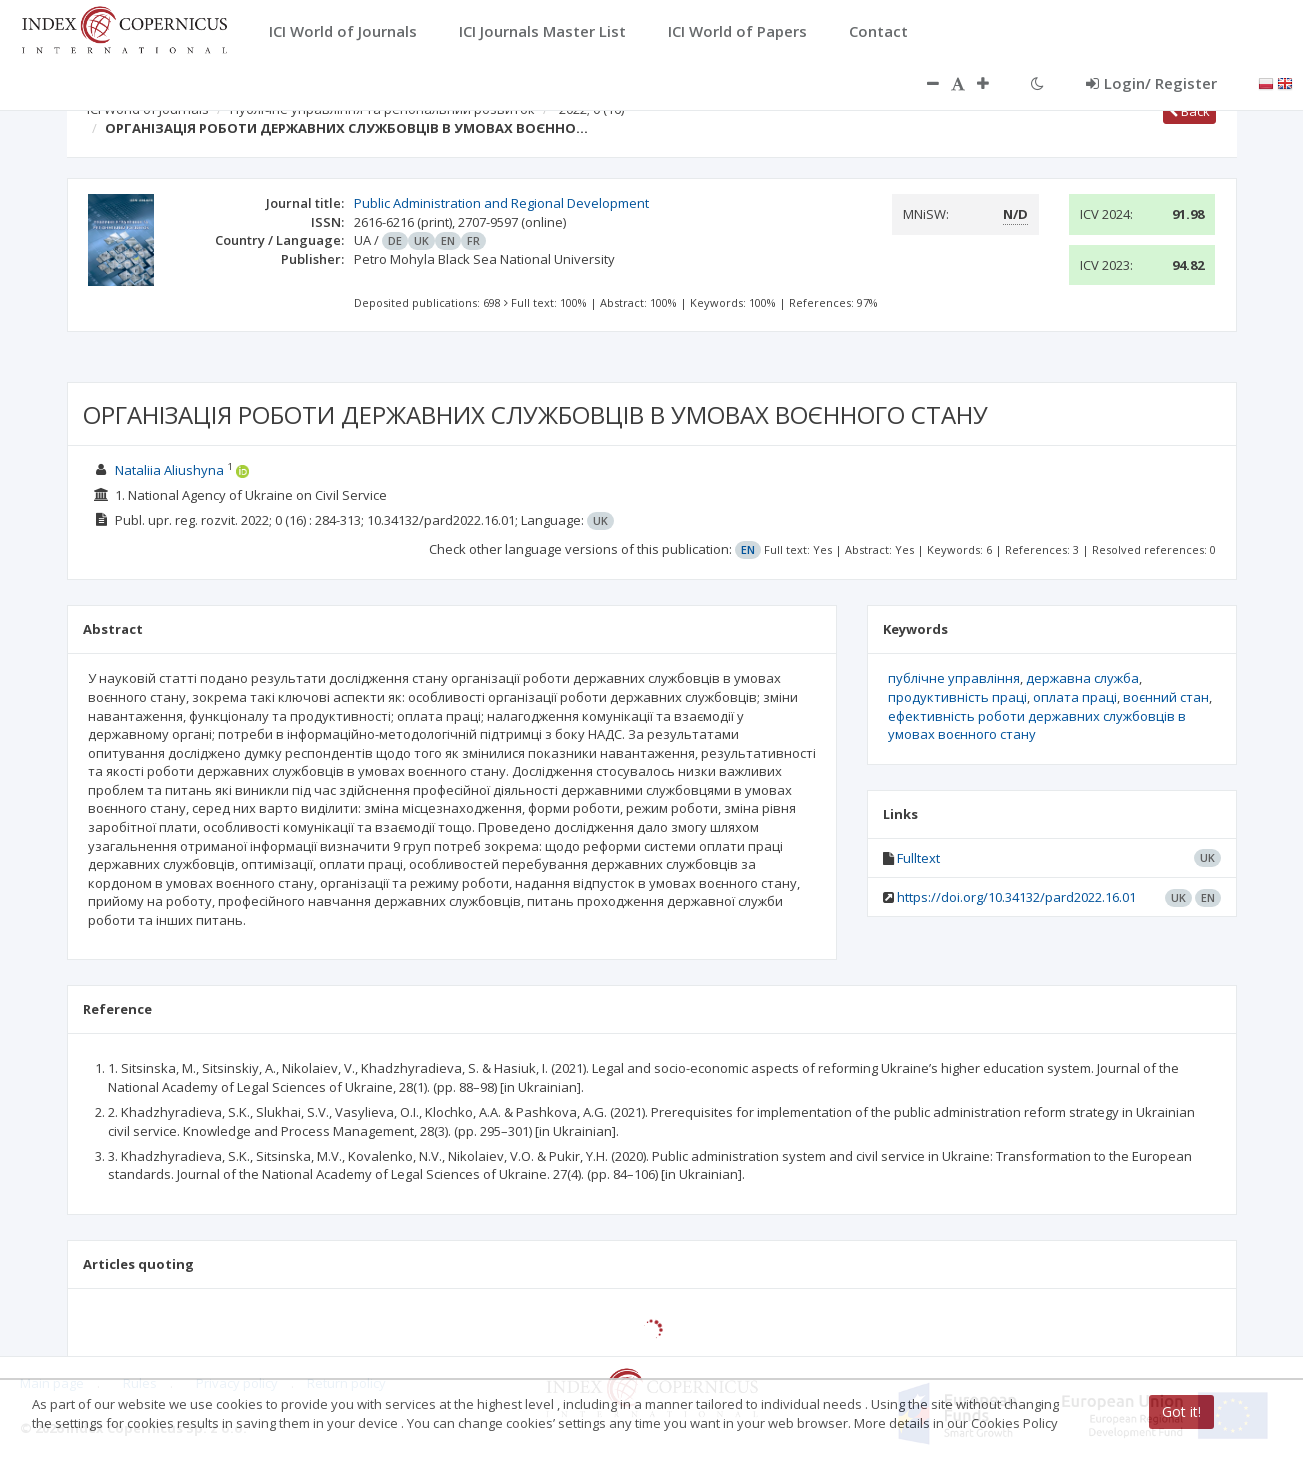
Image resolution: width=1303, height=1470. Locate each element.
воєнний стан (1166, 697)
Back (1189, 111)
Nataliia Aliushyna (169, 470)
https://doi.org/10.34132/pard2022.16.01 (1016, 897)
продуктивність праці (957, 697)
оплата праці (1075, 697)
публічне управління (954, 678)
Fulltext (918, 858)
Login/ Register (1151, 83)
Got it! (1181, 1411)
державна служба (1082, 678)
